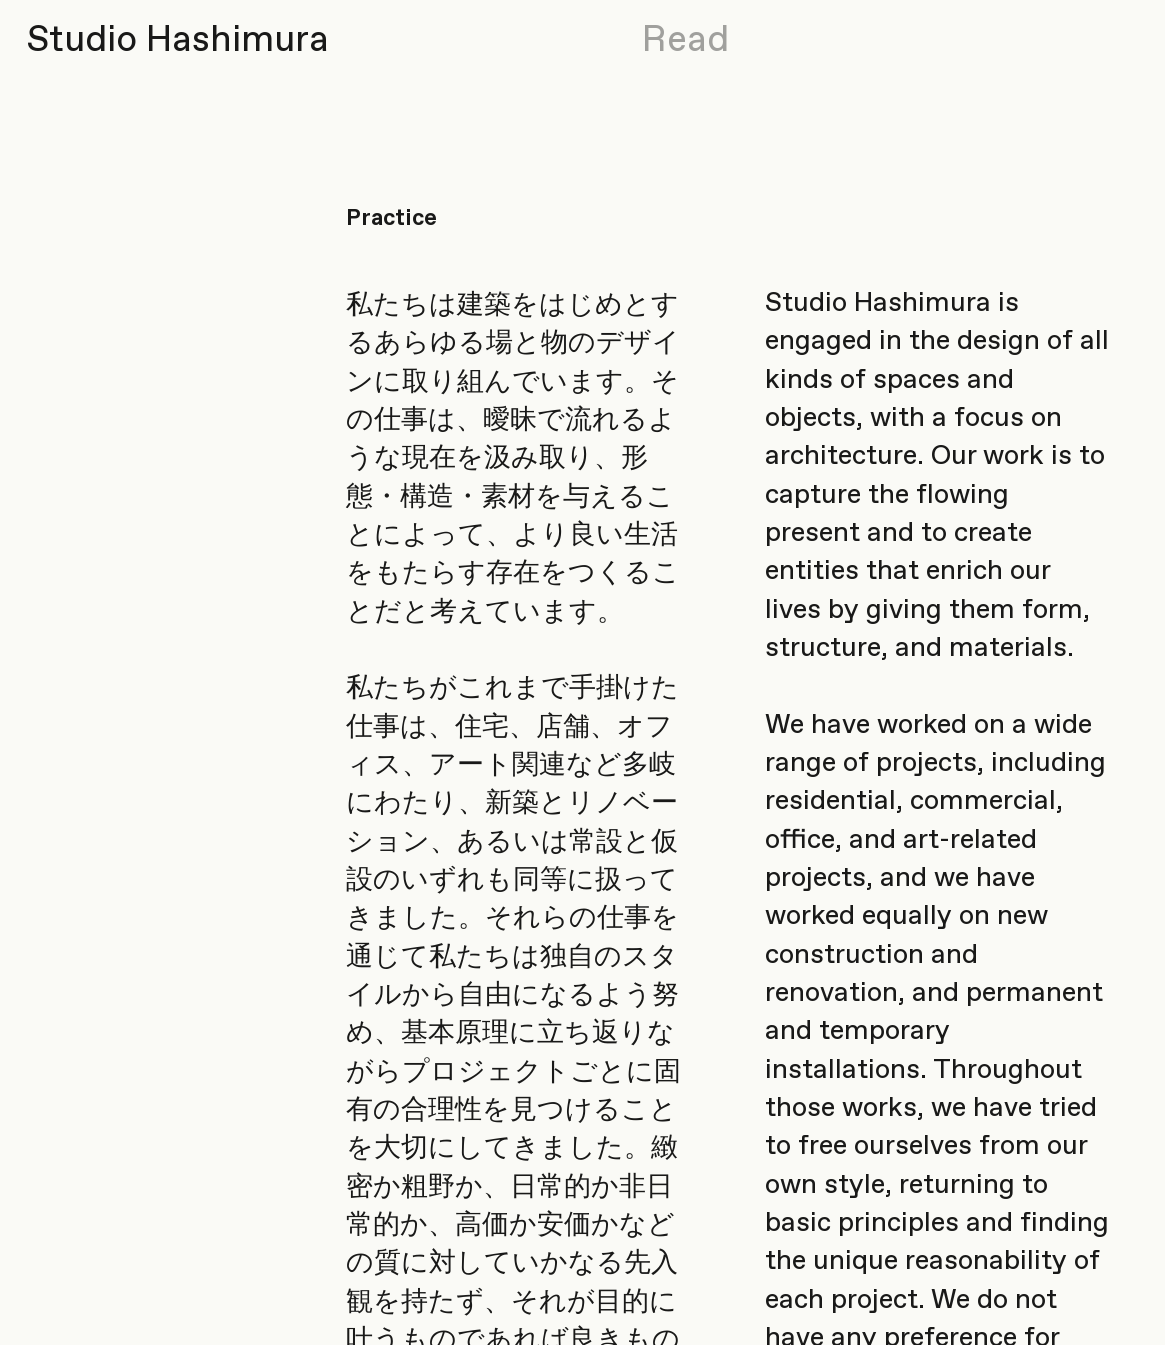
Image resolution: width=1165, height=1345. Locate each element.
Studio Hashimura (178, 41)
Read (685, 41)
